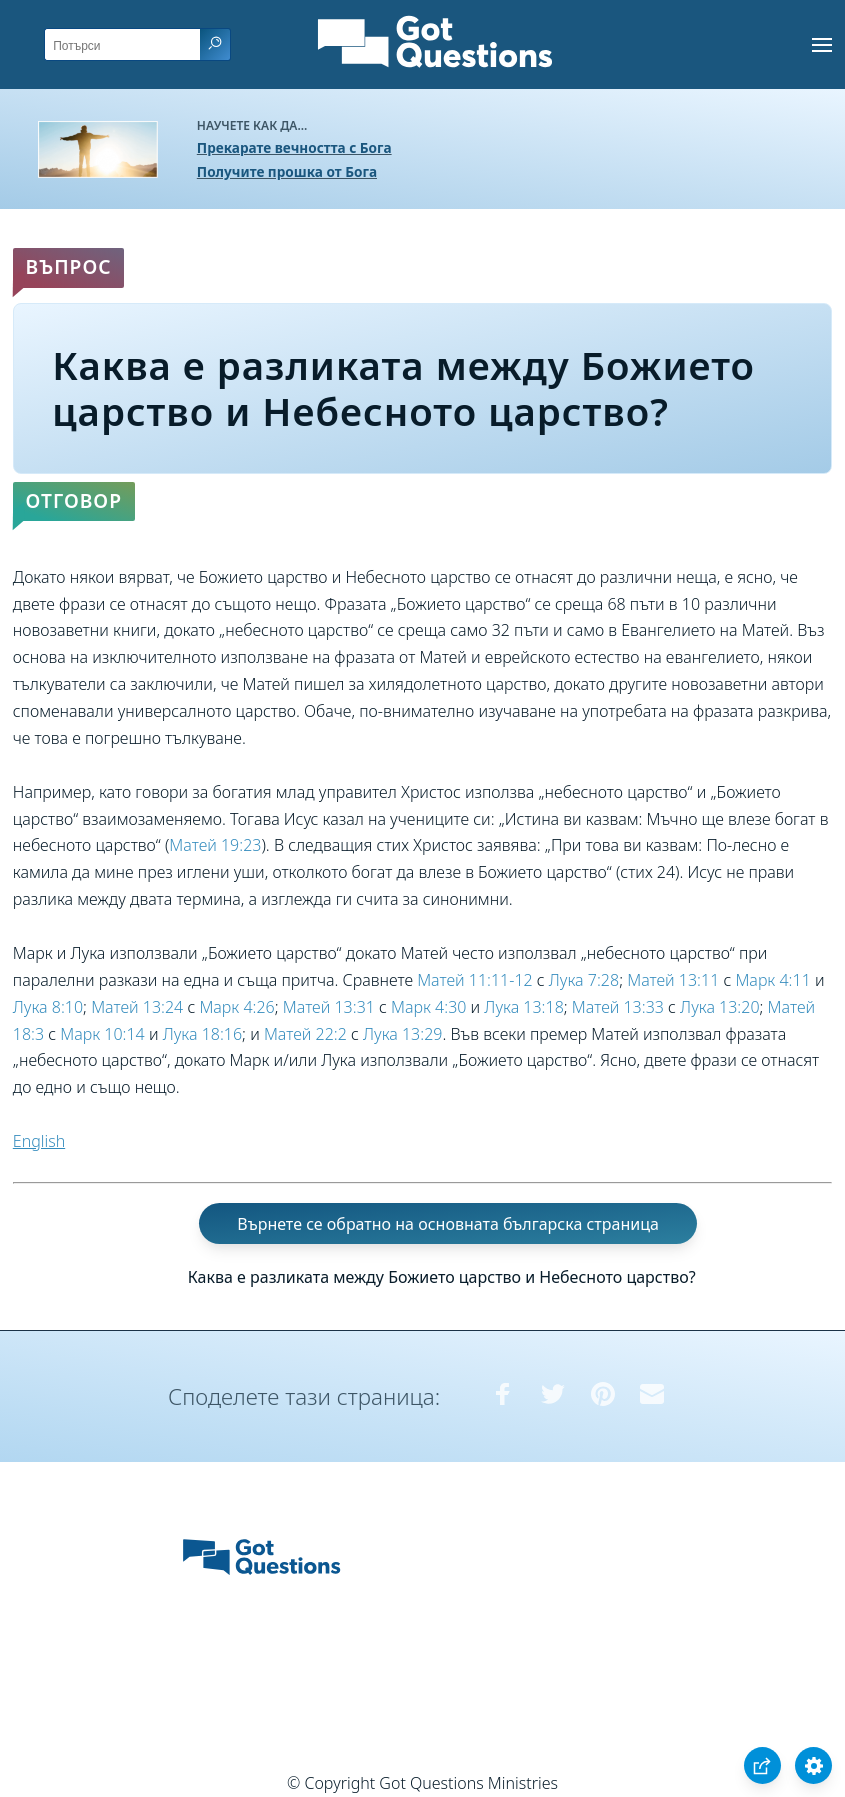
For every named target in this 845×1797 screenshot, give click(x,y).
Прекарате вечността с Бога (294, 147)
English (39, 1141)
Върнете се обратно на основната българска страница (448, 1224)
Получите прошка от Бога (287, 171)
